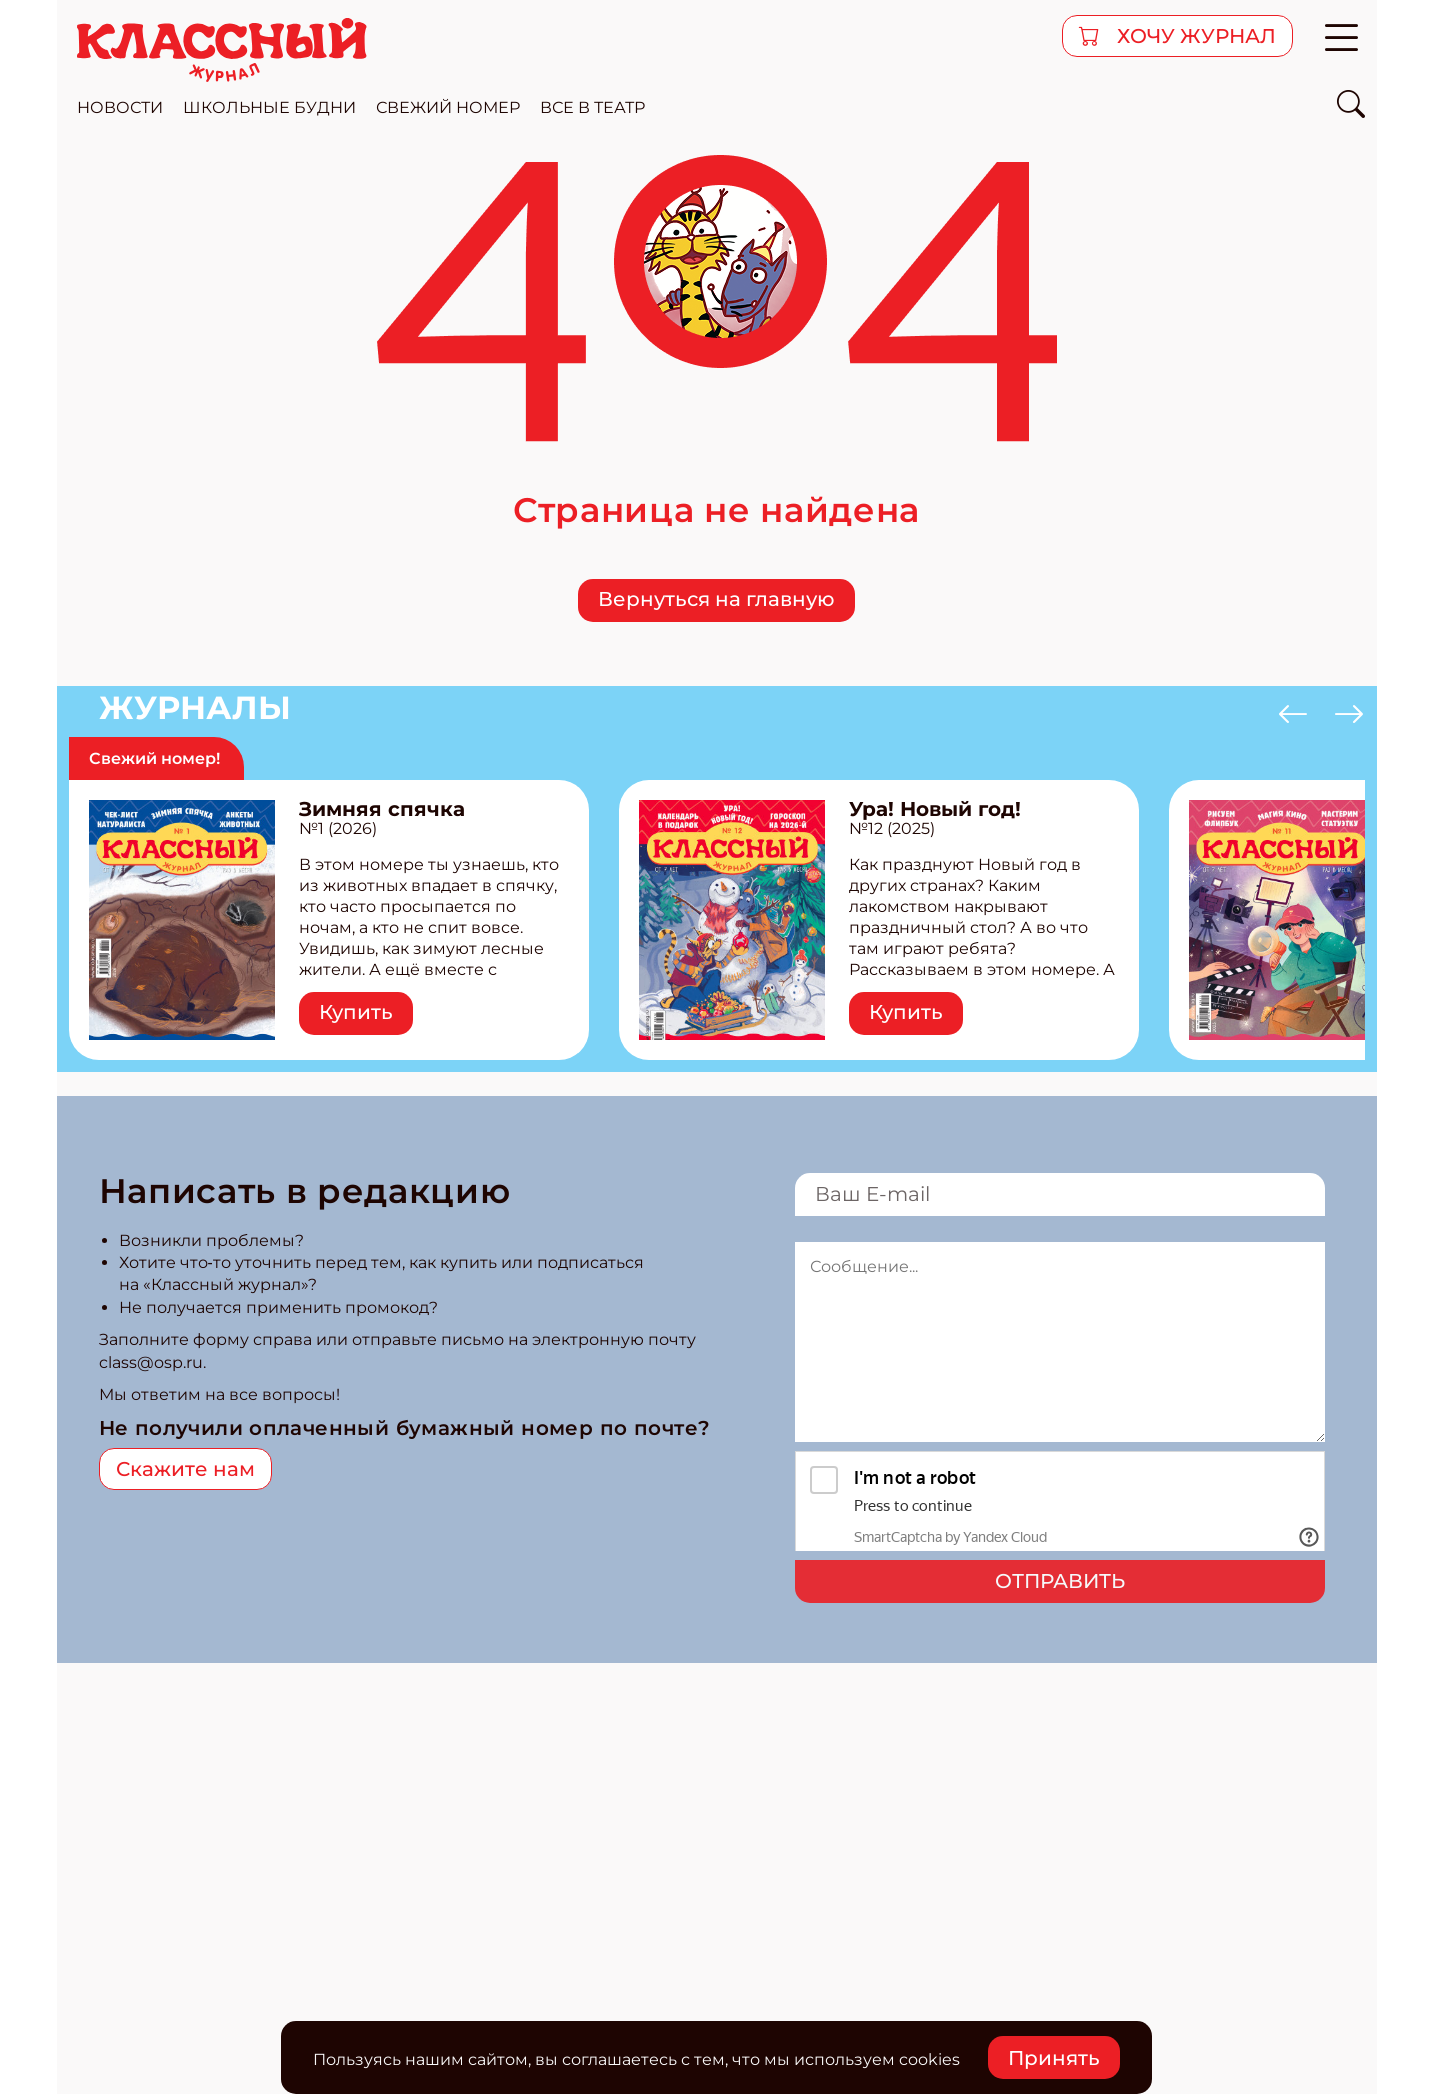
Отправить (1060, 1581)
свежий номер (448, 107)
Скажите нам (185, 1469)
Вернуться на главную (716, 599)
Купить (356, 1012)
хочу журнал (1194, 36)
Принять (1054, 2058)
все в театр (592, 107)
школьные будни (269, 107)
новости (120, 107)
